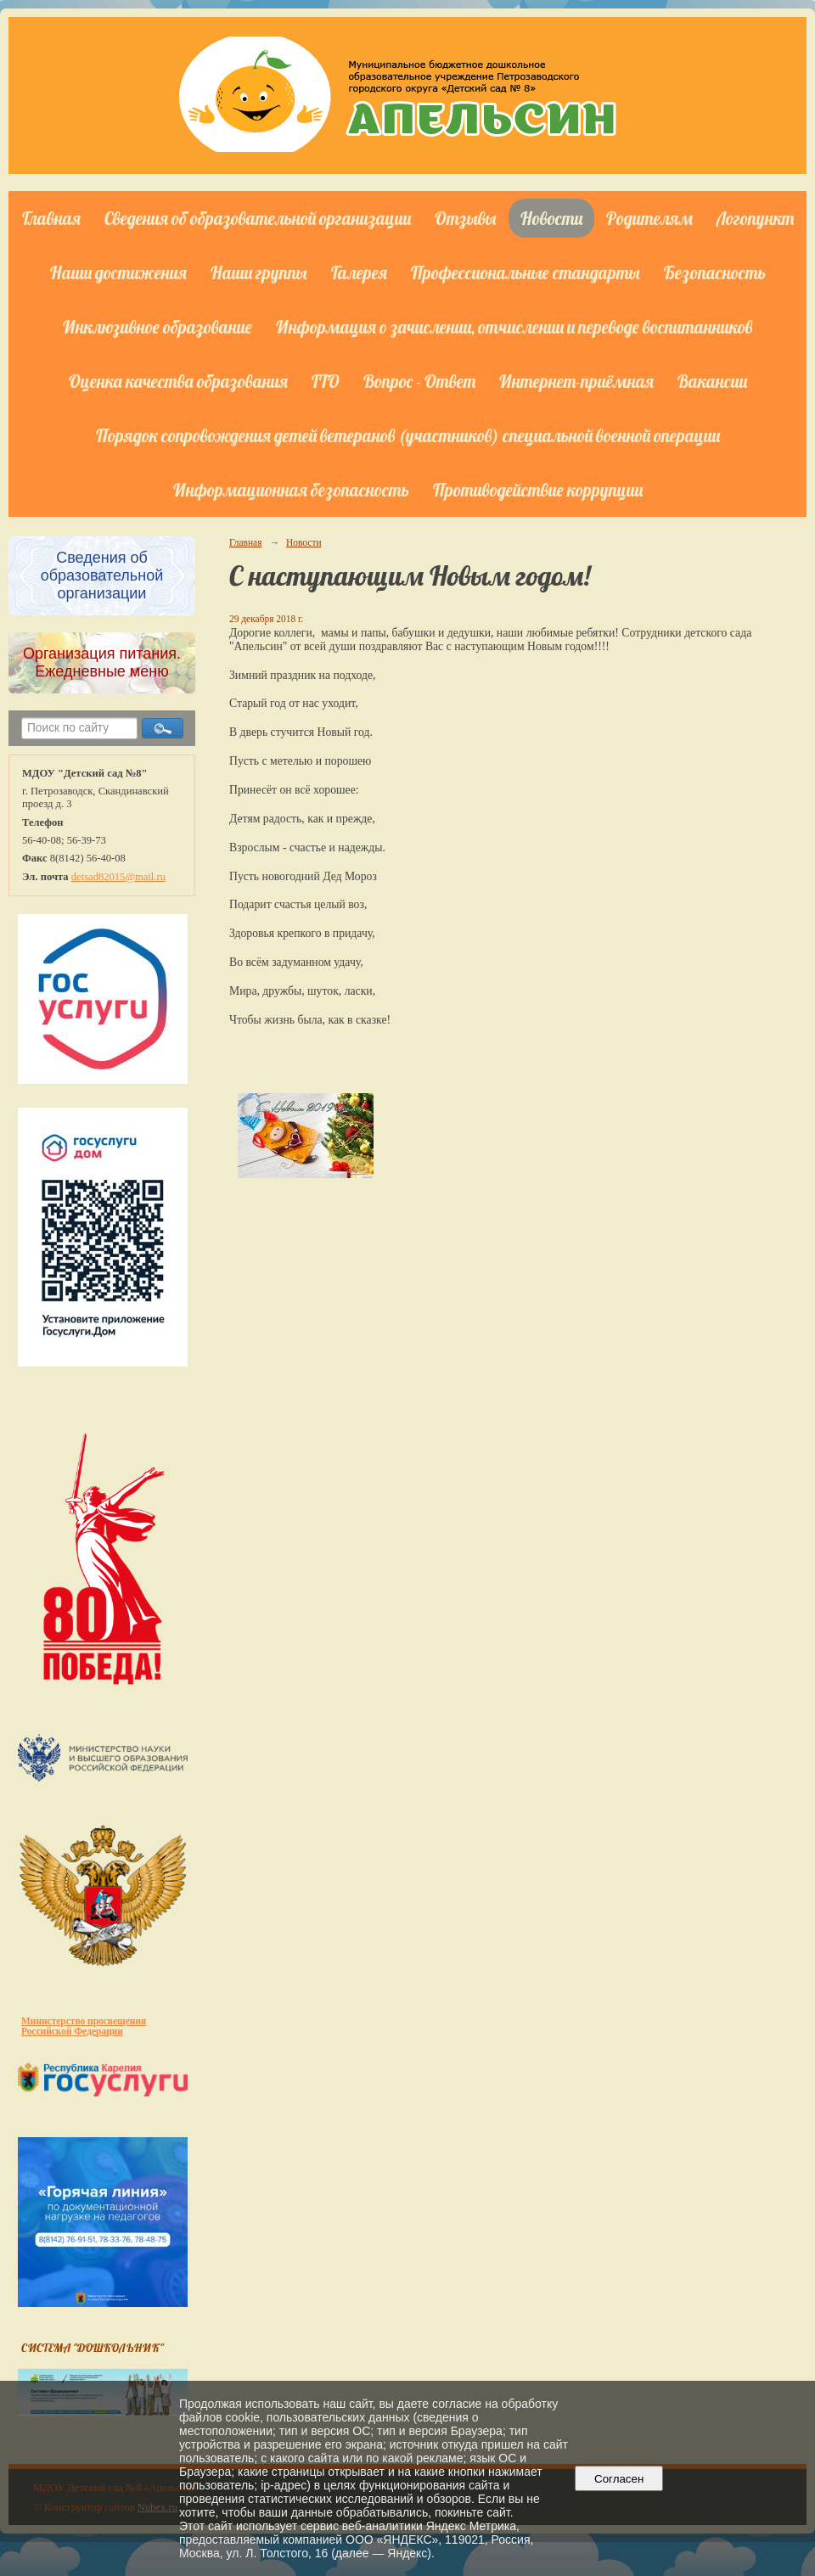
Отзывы (466, 218)
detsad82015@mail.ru (118, 877)
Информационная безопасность (291, 490)
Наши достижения (118, 272)
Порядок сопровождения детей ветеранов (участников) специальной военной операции (408, 435)
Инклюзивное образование (157, 327)
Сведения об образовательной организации (257, 218)
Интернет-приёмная (576, 381)
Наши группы (259, 272)
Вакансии (712, 381)
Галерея (359, 272)
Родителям (649, 218)
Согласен (619, 2478)
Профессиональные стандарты (525, 272)
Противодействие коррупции (538, 490)
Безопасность (715, 272)
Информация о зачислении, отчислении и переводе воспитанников (514, 327)
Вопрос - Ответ (419, 381)
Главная (51, 218)
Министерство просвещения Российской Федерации (83, 2026)
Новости (551, 218)
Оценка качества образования (178, 381)
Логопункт (755, 218)
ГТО (326, 381)
